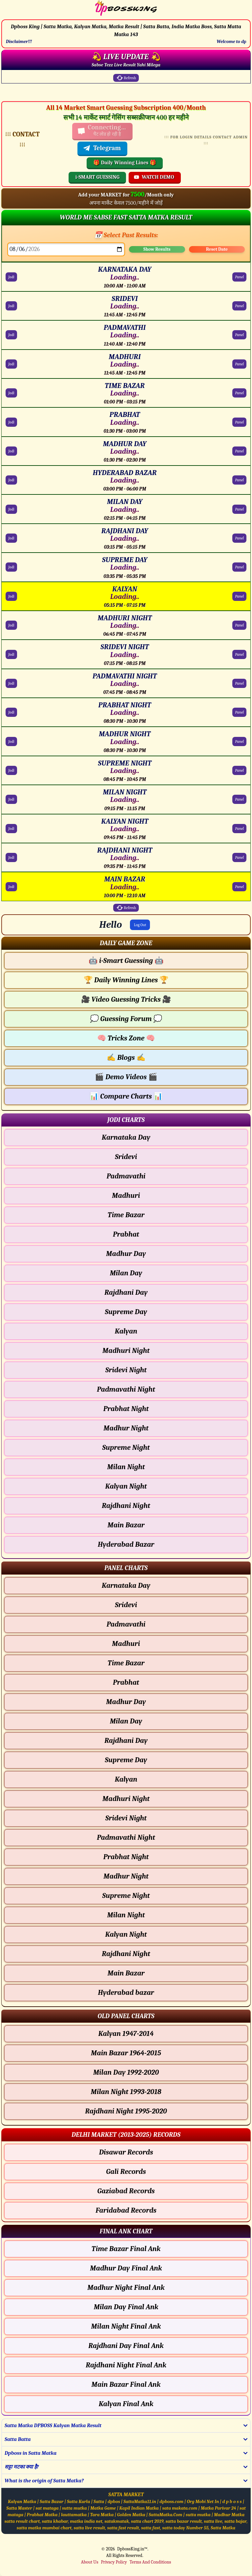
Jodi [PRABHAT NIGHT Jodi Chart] (11, 712)
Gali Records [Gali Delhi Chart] (126, 2171)
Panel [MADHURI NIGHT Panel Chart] (239, 625)
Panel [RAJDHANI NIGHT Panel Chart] (239, 857)
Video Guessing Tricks (126, 999)
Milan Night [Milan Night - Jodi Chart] (126, 1467)
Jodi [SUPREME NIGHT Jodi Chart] (11, 770)
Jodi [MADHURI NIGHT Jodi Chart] (11, 625)
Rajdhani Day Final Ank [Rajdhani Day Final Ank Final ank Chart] (125, 2345)
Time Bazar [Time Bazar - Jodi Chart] (126, 1215)
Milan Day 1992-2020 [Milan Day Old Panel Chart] (126, 2072)
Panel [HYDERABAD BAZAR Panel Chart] (239, 480)
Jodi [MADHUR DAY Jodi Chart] (11, 451)
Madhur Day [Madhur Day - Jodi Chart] (126, 1253)
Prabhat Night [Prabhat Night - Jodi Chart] (126, 1408)
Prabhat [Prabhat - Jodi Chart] (126, 1234)
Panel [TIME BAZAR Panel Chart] (239, 393)
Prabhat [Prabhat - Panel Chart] (126, 1682)
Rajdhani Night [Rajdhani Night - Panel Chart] (126, 1953)
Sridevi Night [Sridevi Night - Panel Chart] (126, 1818)
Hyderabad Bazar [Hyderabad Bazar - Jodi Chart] (126, 1544)
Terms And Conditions (150, 2562)
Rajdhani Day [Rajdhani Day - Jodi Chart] (125, 1292)
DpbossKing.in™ (132, 2549)
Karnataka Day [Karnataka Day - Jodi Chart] (126, 1137)
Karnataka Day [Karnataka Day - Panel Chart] (126, 1585)
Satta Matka (223, 2528)
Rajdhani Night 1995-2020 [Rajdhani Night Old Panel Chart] (126, 2111)
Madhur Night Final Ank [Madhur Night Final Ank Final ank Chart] (126, 2287)
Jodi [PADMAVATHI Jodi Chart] (11, 334)
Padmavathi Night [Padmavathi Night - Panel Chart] (126, 1837)
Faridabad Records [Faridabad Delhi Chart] (126, 2210)
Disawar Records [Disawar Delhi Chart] (126, 2152)
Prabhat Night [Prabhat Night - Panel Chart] (126, 1857)
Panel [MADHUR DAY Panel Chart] (239, 451)
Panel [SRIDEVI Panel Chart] (239, 306)
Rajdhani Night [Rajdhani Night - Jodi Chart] (126, 1505)
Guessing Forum (126, 1018)
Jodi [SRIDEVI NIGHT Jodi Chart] (11, 654)
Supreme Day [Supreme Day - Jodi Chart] (126, 1312)
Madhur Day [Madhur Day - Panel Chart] (126, 1702)
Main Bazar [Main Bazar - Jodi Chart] (125, 1525)
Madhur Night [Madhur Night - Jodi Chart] (125, 1428)
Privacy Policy (114, 2562)
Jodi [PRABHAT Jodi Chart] (11, 422)
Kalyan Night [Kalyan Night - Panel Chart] (126, 1934)
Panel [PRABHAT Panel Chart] (239, 422)
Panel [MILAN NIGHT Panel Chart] (239, 799)
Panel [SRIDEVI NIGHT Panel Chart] (239, 654)
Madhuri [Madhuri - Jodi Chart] (126, 1195)
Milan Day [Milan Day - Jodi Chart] (126, 1273)
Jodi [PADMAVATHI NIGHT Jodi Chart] (11, 683)
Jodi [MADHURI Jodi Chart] (11, 364)
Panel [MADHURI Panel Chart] (239, 364)
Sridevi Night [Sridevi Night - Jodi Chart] (126, 1370)
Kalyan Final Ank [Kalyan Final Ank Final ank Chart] (126, 2404)
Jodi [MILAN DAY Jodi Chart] (11, 509)
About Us (89, 2562)
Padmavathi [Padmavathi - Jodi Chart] (126, 1176)
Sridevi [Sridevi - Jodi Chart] (126, 1156)
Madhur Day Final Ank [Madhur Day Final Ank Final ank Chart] (126, 2268)
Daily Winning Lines (126, 980)
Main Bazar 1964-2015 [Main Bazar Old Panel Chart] (126, 2053)
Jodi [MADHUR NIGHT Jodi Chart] (11, 741)
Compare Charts (126, 1096)
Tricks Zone (126, 1038)
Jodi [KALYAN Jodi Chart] (11, 596)
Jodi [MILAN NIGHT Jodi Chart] (11, 799)
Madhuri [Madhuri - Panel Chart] (126, 1643)
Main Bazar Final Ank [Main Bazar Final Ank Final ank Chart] (125, 2384)
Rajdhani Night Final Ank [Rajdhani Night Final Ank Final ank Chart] (126, 2365)
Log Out (140, 925)
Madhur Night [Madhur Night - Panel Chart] (125, 1876)
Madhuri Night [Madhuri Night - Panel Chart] (126, 1798)
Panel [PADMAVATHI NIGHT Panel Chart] (239, 683)
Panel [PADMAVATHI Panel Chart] (239, 334)
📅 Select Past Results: (126, 235)
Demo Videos (126, 1077)
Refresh (126, 78)
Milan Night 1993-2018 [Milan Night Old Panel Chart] (126, 2091)
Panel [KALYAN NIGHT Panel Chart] (239, 828)
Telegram (102, 148)
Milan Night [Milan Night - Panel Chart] (126, 1915)
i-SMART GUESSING (97, 177)
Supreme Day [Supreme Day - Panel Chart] (126, 1760)
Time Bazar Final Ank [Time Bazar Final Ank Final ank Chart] (126, 2249)
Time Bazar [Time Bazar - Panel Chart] (126, 1663)
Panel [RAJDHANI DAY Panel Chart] (239, 538)
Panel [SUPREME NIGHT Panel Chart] (239, 770)
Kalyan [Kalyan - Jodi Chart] (126, 1331)
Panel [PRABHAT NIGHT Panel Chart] (239, 712)
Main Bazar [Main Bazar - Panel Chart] (125, 1973)
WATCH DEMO (154, 177)
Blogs (126, 1057)
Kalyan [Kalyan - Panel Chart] (126, 1779)
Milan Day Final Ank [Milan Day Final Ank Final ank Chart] (126, 2307)
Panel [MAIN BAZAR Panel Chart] (239, 886)
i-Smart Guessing (126, 960)
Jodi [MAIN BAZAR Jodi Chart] (11, 886)
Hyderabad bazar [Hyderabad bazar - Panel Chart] (126, 1992)
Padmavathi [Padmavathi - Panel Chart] (126, 1624)
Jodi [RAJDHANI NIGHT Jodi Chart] (11, 857)
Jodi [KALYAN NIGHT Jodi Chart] (11, 828)
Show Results (156, 249)
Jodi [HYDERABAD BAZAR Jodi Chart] (11, 480)
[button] (126, 943)
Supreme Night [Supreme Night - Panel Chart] (126, 1895)
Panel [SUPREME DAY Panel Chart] (239, 567)
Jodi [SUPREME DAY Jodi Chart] (11, 567)
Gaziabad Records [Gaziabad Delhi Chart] (126, 2191)
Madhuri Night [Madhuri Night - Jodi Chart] (126, 1350)
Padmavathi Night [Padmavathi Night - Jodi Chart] (126, 1389)
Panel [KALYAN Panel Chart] (239, 596)
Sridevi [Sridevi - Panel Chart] (126, 1605)
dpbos (114, 2501)
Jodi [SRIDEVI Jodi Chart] (11, 306)
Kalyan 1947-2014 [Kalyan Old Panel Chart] (126, 2033)
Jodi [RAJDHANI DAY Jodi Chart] (11, 538)
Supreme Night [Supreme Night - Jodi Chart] (126, 1447)
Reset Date (217, 249)
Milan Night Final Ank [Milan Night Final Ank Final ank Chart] (126, 2326)
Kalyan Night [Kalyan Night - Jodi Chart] (126, 1486)
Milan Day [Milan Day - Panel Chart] (126, 1721)
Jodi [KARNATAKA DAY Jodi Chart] (11, 277)
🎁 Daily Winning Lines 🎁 (124, 163)
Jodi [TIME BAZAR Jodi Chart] (11, 393)
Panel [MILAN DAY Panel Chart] (239, 509)
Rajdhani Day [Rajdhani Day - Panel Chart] (125, 1740)
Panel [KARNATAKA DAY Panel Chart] (239, 277)
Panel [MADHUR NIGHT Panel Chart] (239, 741)
